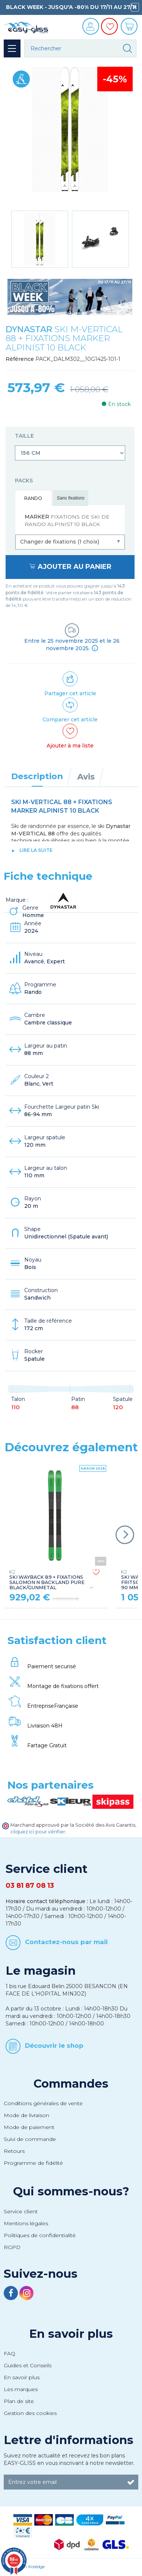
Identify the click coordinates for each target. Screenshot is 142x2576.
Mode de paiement (29, 2127)
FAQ (9, 2353)
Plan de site (19, 2401)
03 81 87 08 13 (30, 1885)
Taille (25, 435)
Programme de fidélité (33, 2163)
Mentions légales (26, 2223)
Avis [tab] (86, 776)
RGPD (12, 2247)
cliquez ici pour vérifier (37, 1832)
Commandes (71, 2083)
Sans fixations (71, 498)
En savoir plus (71, 2334)
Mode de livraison (26, 2115)
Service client (21, 2211)
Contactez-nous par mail (66, 1942)
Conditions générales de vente (43, 2103)
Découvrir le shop (54, 2045)
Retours (14, 2151)
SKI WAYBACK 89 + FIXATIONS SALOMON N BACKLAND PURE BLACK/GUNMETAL (47, 1579)
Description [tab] (37, 776)
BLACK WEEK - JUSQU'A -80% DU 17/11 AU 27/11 (71, 7)
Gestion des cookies (30, 2413)
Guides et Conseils (27, 2365)
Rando (33, 498)
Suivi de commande (30, 2139)
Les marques (21, 2389)
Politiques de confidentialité (40, 2235)
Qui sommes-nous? (71, 2191)
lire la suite (36, 850)
